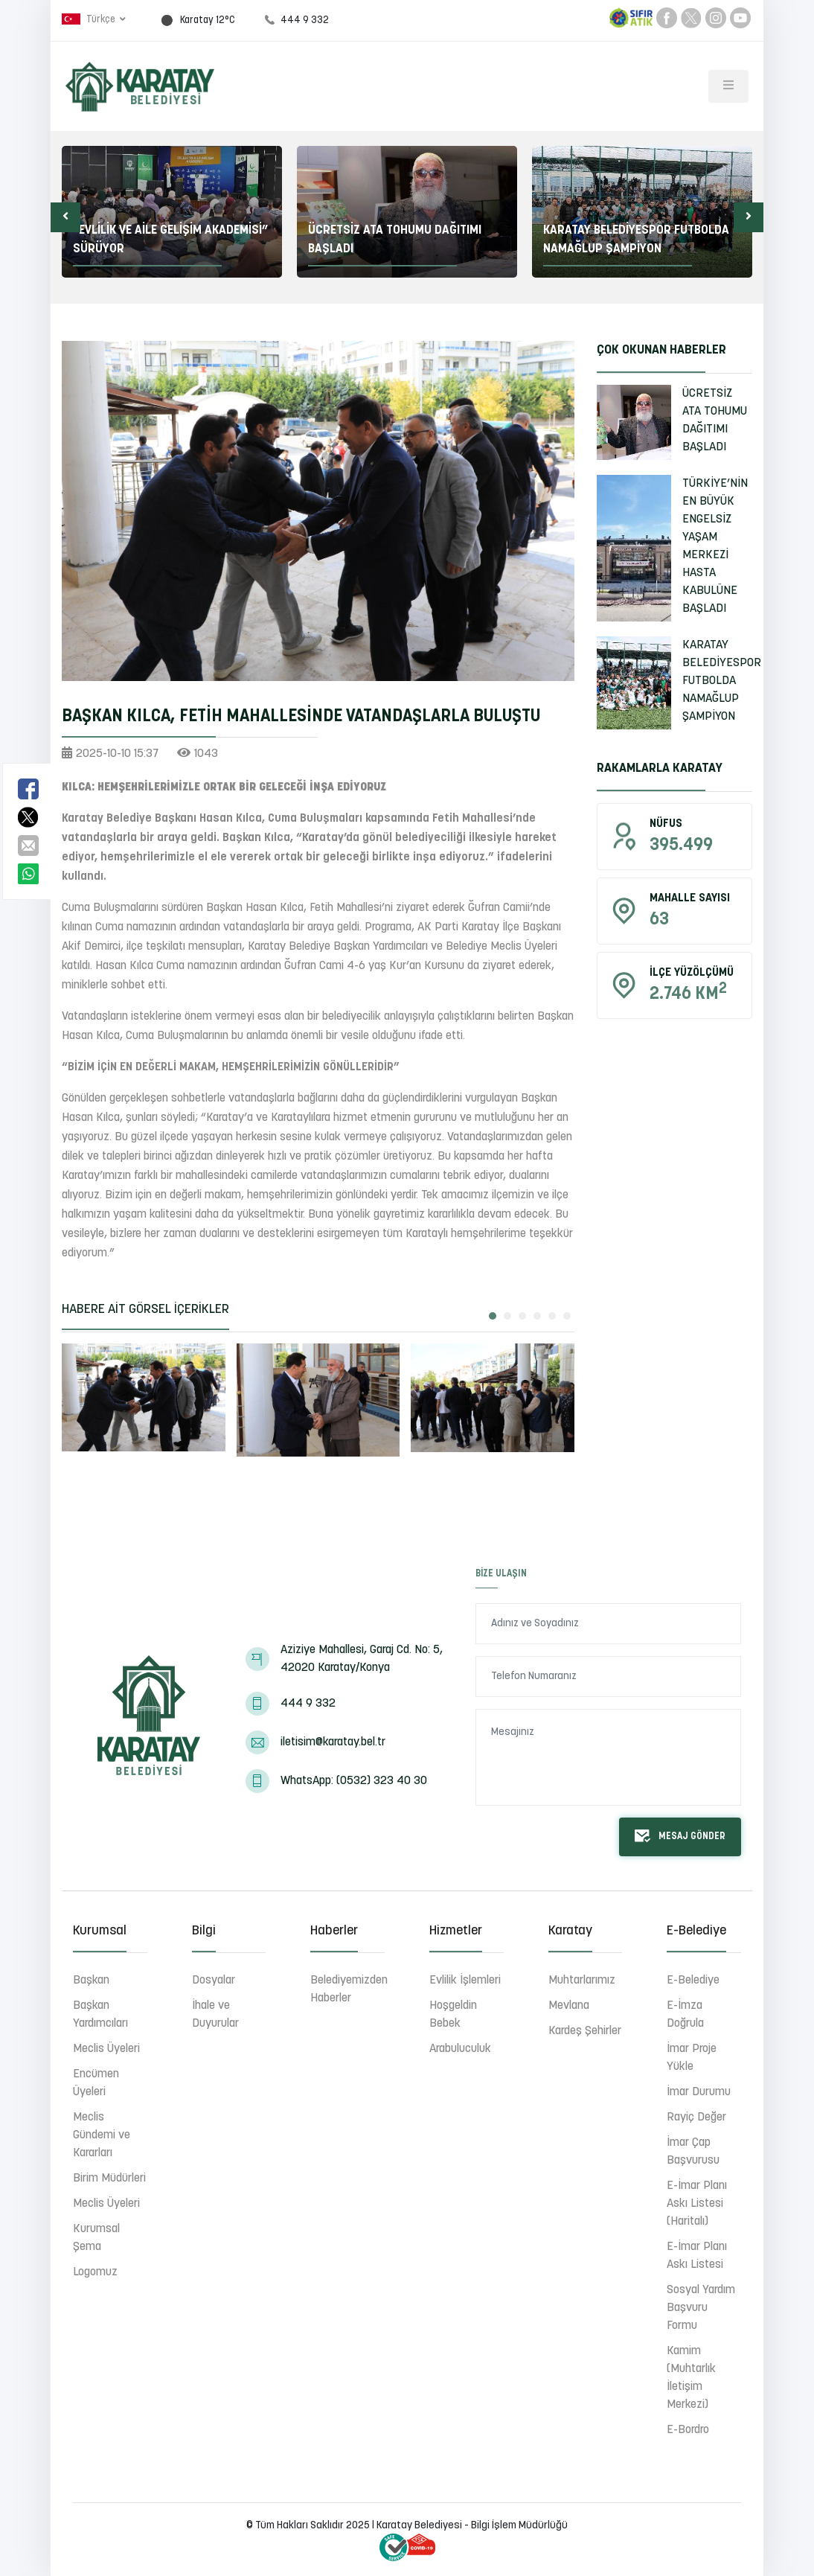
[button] (65, 217)
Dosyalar (213, 1981)
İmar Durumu (699, 2092)
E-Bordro (688, 2430)
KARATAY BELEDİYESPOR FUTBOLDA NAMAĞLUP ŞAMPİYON (721, 681)
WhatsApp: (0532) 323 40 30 (354, 1781)
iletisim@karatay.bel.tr (333, 1742)
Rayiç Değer (696, 2117)
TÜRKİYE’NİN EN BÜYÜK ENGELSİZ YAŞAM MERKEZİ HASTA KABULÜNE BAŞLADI (715, 546)
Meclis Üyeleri (106, 2049)
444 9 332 (308, 1704)
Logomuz (95, 2272)
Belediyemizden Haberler (349, 1989)
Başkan (91, 1981)
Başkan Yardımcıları (100, 2015)
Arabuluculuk (460, 2049)
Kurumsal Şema (96, 2238)
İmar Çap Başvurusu (693, 2152)
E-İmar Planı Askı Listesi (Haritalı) (697, 2204)
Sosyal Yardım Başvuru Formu (701, 2308)
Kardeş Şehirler (584, 2031)
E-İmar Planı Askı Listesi (697, 2256)
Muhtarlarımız (581, 1981)
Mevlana (568, 2006)
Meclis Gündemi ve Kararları (101, 2135)
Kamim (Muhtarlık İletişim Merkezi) (691, 2378)
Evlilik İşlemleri (465, 1981)
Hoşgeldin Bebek (453, 2015)
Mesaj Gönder (680, 1836)
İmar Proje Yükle (692, 2058)
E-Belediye (693, 1981)
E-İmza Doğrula (685, 2015)
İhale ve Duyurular (215, 2015)
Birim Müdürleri (109, 2179)
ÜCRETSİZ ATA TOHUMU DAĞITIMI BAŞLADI (714, 420)
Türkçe (90, 19)
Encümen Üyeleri (96, 2083)
